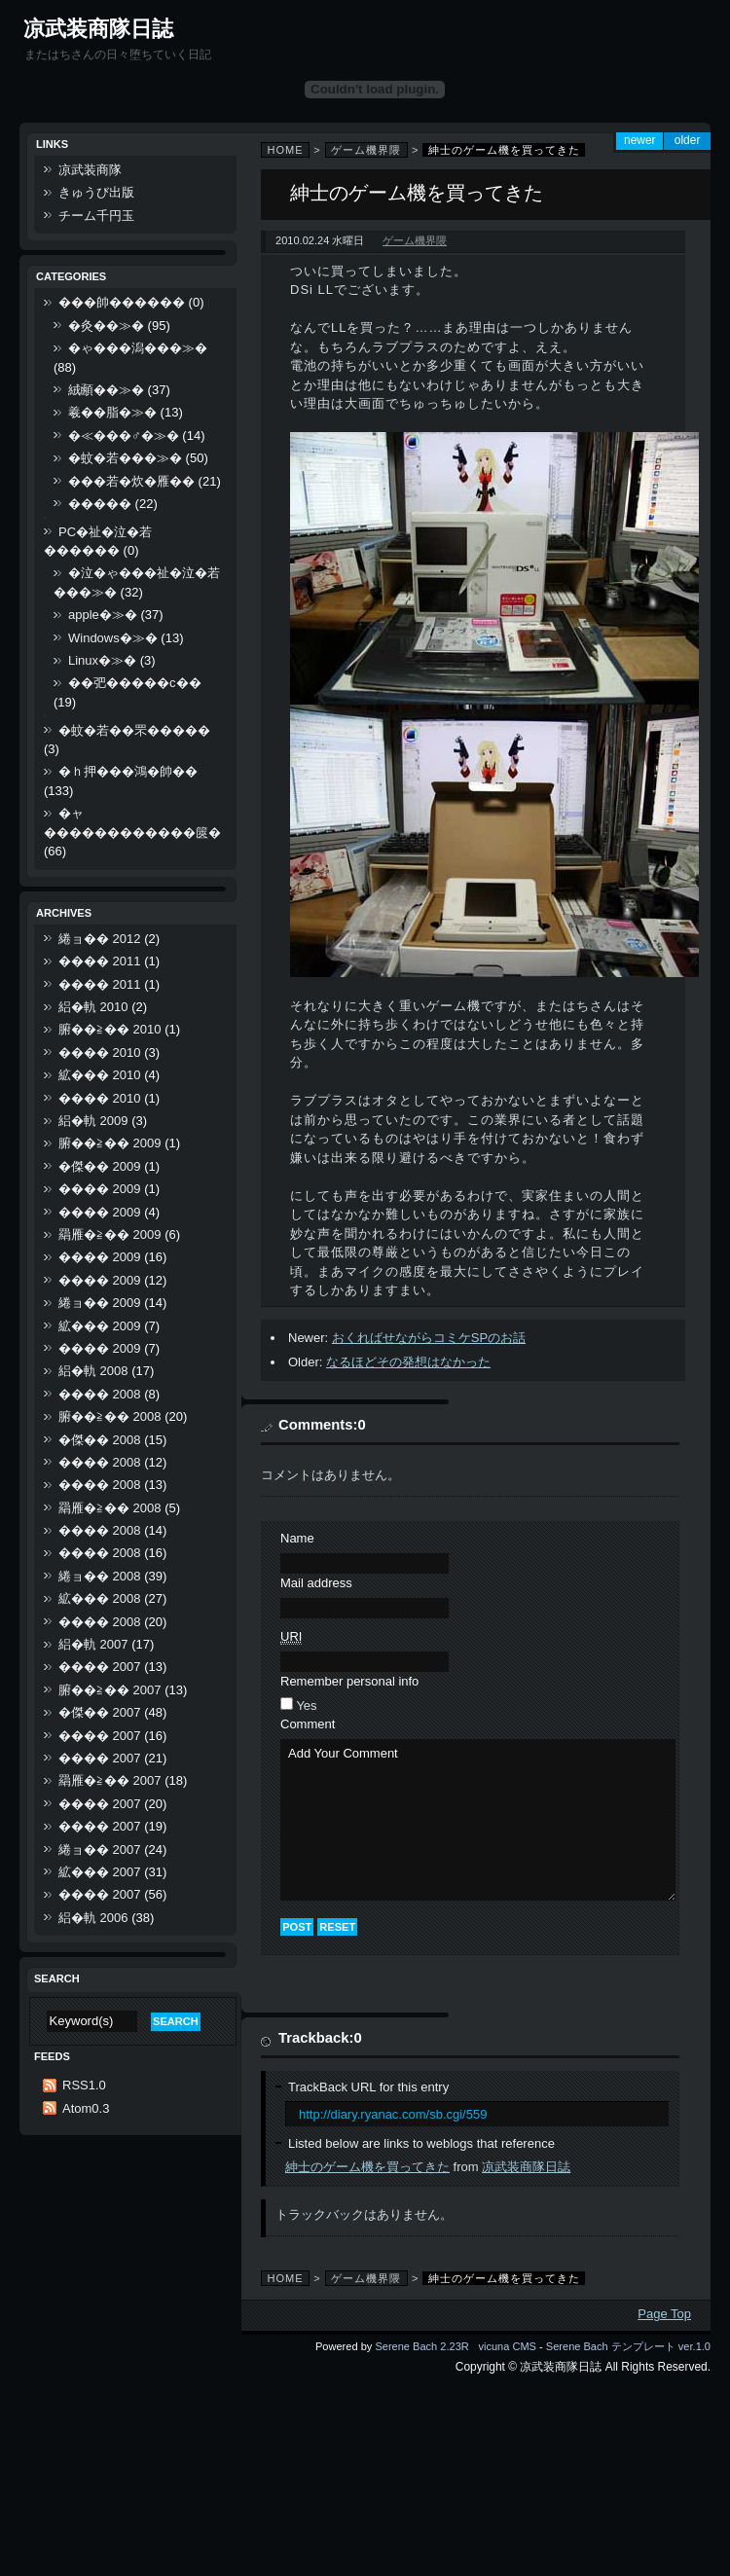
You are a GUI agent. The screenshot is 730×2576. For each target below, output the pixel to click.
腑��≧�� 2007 (110, 1690)
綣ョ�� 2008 (99, 1576)
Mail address (316, 1583)
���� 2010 (99, 1052)
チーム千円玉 (96, 215)
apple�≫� (102, 614)
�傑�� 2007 (99, 1712)
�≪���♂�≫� (123, 435)
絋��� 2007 (99, 1872)
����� (99, 503)
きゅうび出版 (96, 192)
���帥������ (121, 302)
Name (297, 1538)
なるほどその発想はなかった (408, 1362)
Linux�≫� (102, 660)
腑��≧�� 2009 (110, 1143)
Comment (307, 1724)
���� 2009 (99, 1188)
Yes (306, 1705)
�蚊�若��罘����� (134, 730)
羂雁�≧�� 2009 (110, 1234)
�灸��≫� (106, 325)
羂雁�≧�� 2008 (110, 1508)
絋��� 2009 (99, 1326)
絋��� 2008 (99, 1598)
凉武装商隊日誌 (98, 29)
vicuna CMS (507, 2346)
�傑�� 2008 (99, 1440)
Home (286, 150)
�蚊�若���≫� (125, 458)
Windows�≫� (113, 638)
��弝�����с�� (134, 682)
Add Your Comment (477, 1820)
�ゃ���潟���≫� (137, 348)
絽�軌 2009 (93, 1120)
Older (688, 140)
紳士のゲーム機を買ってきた (367, 2166)
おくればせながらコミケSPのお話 (429, 1337)
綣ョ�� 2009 (99, 1302)
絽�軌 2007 (93, 1644)
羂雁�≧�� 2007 (110, 1780)
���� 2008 (99, 1394)
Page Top (664, 2313)
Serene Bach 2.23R (421, 2346)
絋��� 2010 (99, 1075)
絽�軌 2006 (93, 1917)
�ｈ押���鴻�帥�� (128, 771)
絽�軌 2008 (93, 1370)
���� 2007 (99, 1666)
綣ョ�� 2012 (99, 938)
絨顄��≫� (106, 389)
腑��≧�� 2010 (110, 1029)
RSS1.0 (84, 2085)
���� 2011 (99, 961)
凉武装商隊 (90, 170)
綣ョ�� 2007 (99, 1849)
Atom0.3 (85, 2108)
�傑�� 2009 (99, 1166)
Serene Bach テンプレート (610, 2346)
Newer (640, 140)
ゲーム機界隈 (366, 150)
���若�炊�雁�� (131, 481)
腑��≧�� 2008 (110, 1416)
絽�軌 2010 (93, 1006)
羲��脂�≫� (112, 412)
